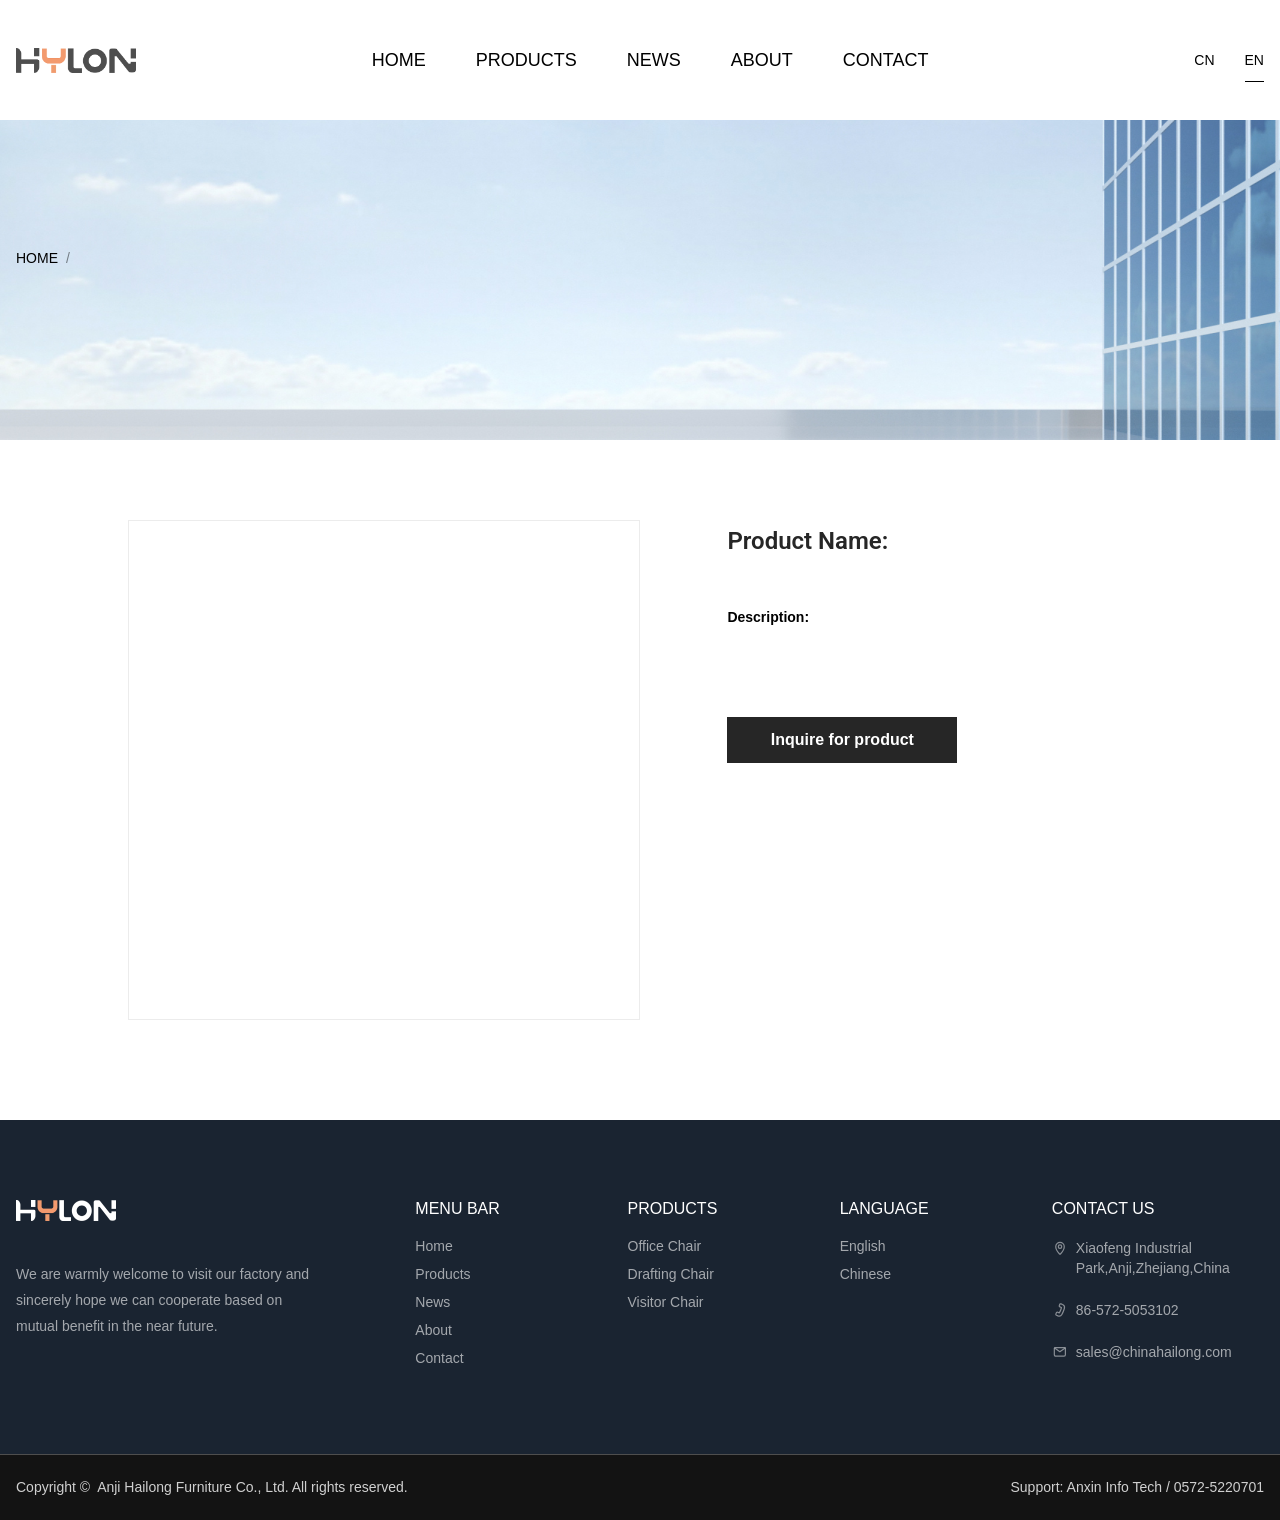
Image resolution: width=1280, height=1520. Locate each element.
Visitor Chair (666, 1302)
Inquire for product (842, 739)
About (762, 60)
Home (399, 60)
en (1254, 60)
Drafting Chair (671, 1274)
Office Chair (665, 1246)
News (654, 60)
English (863, 1246)
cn (1204, 60)
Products (526, 60)
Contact (886, 60)
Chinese (865, 1274)
